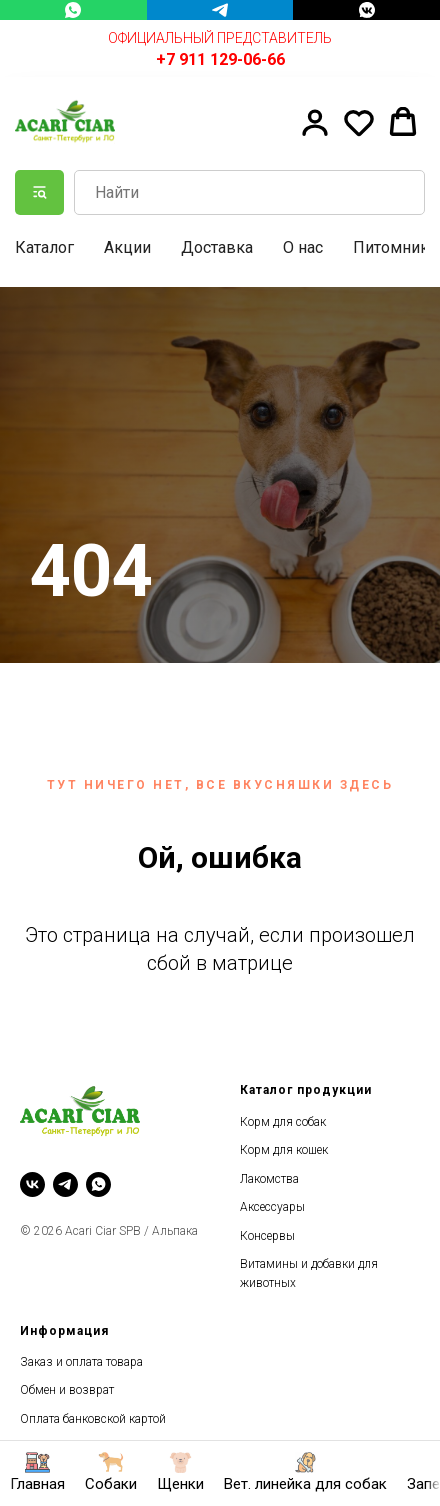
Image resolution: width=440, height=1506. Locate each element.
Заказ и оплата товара (81, 1362)
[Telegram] (220, 10)
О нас (303, 247)
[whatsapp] (98, 1184)
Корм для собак (283, 1122)
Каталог (44, 247)
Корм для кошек (284, 1150)
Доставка (217, 247)
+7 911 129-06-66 (220, 59)
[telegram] (65, 1184)
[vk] (32, 1184)
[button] (315, 122)
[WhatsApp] (73, 10)
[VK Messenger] (366, 10)
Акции (127, 247)
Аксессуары (272, 1207)
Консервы (267, 1236)
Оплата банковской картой (93, 1419)
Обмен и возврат (67, 1390)
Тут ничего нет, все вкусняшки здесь (220, 785)
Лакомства (269, 1179)
